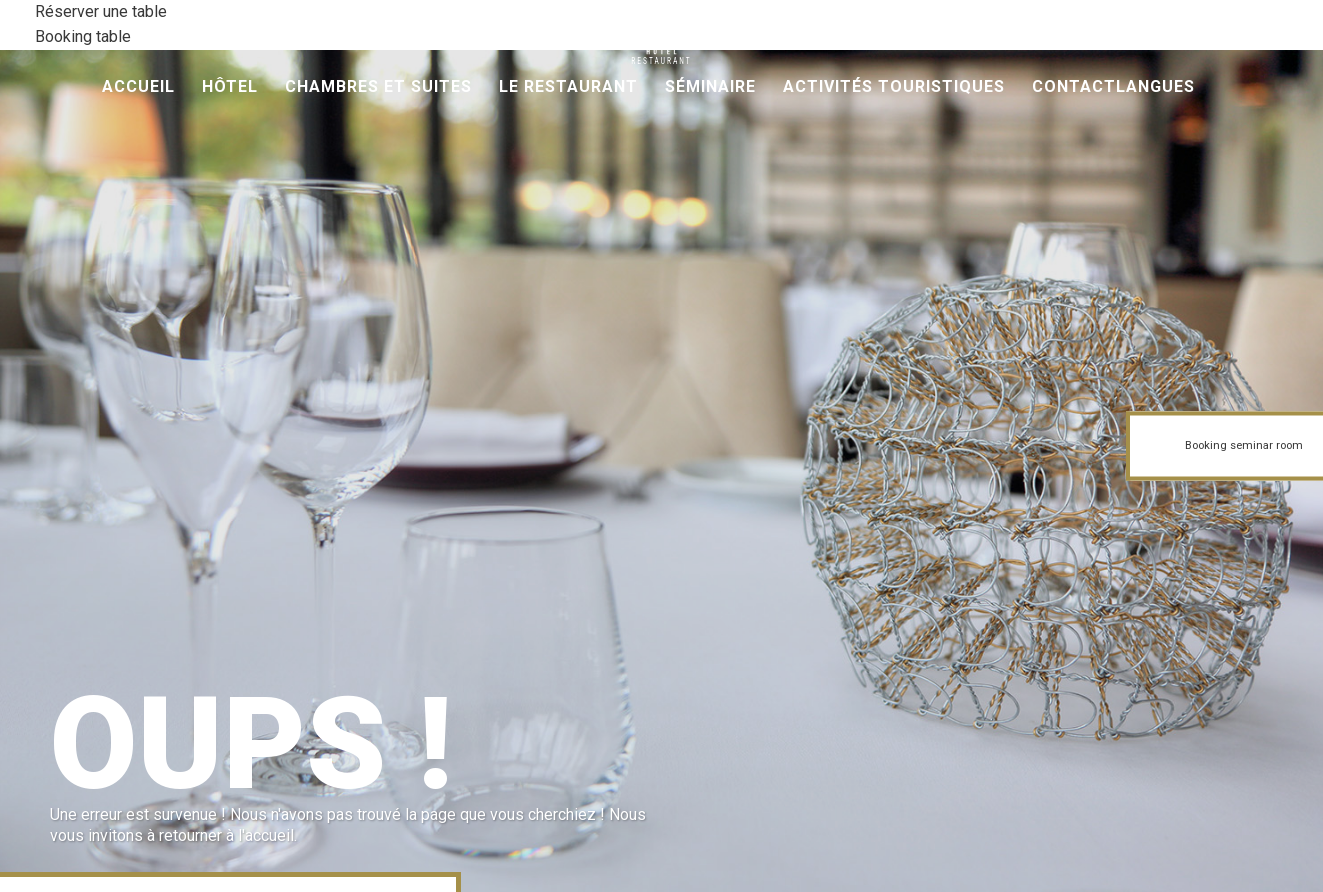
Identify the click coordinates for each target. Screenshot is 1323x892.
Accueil (138, 86)
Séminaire (710, 86)
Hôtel (230, 86)
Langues (1155, 86)
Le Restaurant (568, 86)
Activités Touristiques (894, 86)
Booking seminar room (1244, 445)
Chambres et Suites (378, 86)
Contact (1074, 86)
